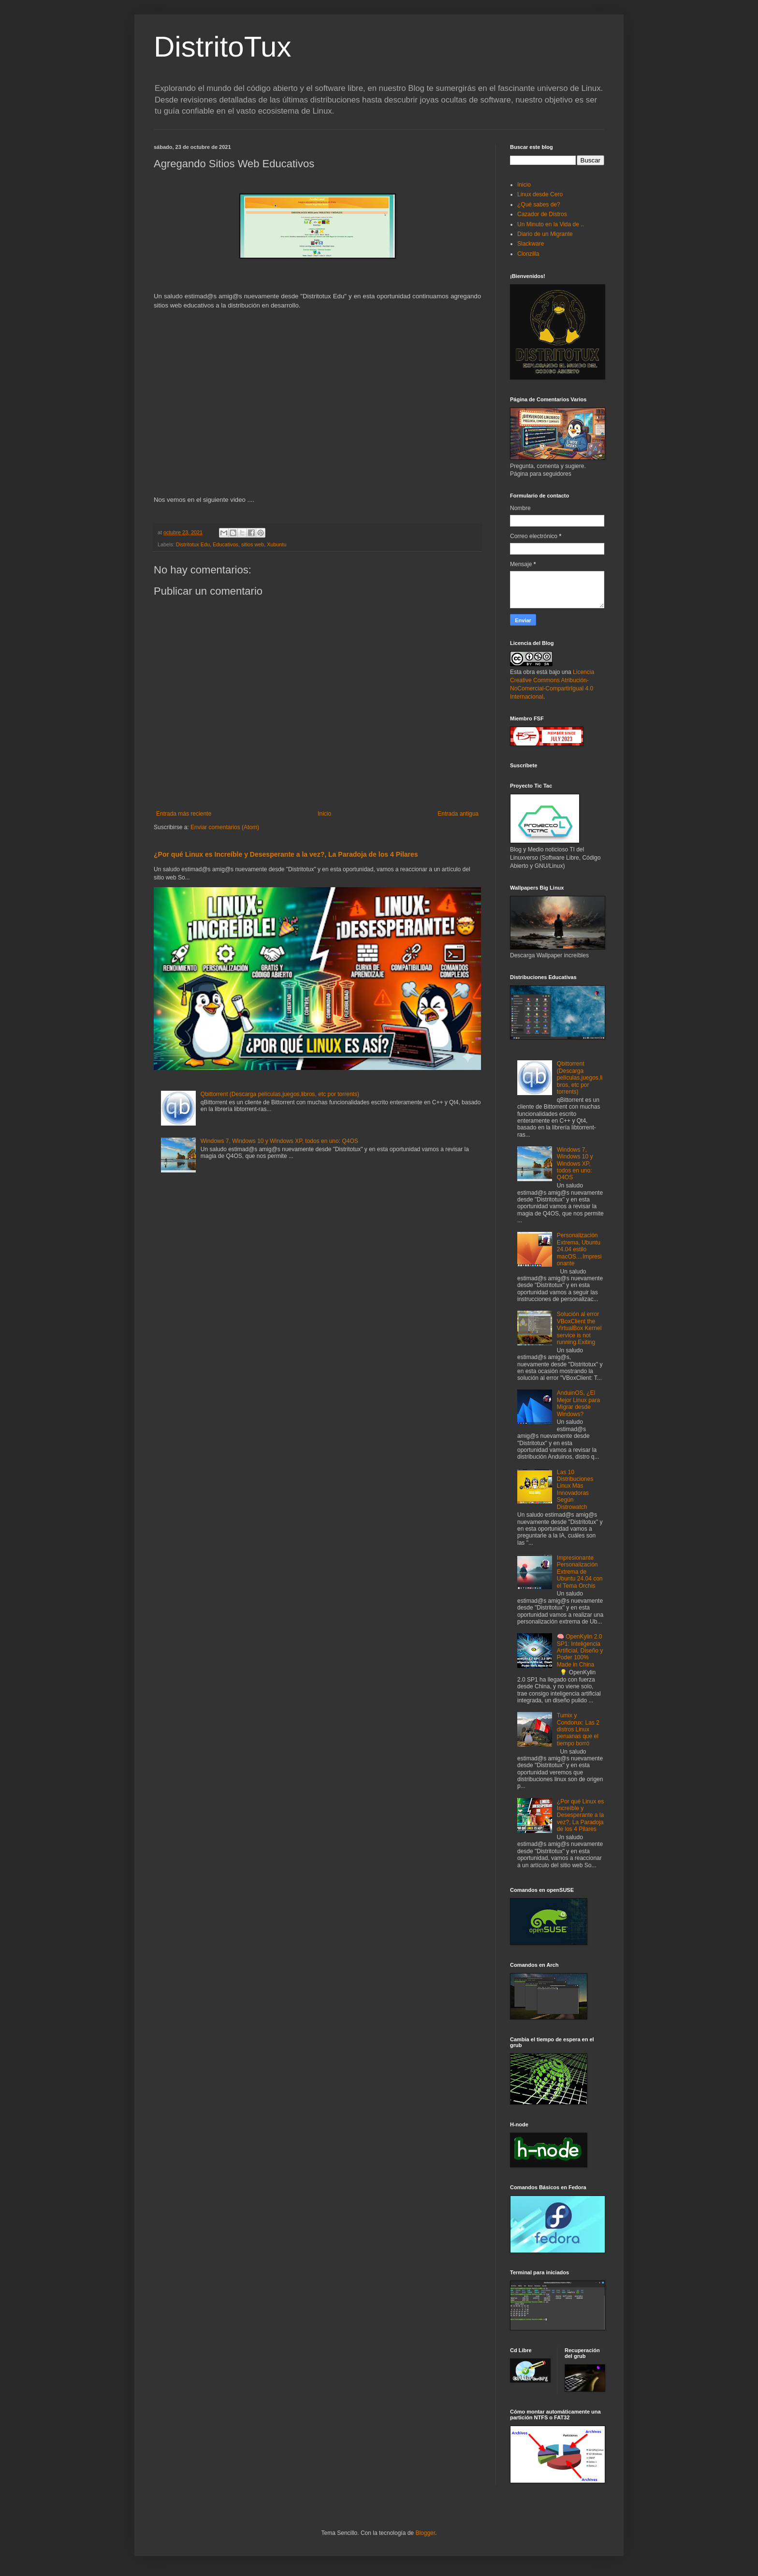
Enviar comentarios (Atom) (224, 827)
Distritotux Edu (193, 544)
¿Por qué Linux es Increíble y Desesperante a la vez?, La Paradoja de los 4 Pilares (286, 854)
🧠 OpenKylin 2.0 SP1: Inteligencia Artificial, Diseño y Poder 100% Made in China (580, 1650)
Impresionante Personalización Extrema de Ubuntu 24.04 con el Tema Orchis (580, 1571)
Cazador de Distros (542, 214)
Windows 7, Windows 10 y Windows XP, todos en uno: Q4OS (279, 1141)
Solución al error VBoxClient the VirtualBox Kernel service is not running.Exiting (579, 1328)
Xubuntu (276, 544)
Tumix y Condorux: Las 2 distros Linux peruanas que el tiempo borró (578, 1729)
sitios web (252, 544)
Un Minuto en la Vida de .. (550, 224)
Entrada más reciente (183, 813)
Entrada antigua (458, 813)
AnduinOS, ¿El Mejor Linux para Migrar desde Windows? (578, 1403)
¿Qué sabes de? (538, 204)
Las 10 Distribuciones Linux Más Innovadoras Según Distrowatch (575, 1489)
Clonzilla (528, 253)
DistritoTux (222, 46)
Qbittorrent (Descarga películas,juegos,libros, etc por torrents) (280, 1094)
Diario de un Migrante (545, 234)
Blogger (425, 2533)
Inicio (324, 813)
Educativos (225, 544)
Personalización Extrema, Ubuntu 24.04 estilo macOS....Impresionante (579, 1249)
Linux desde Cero (540, 194)
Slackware (530, 243)
